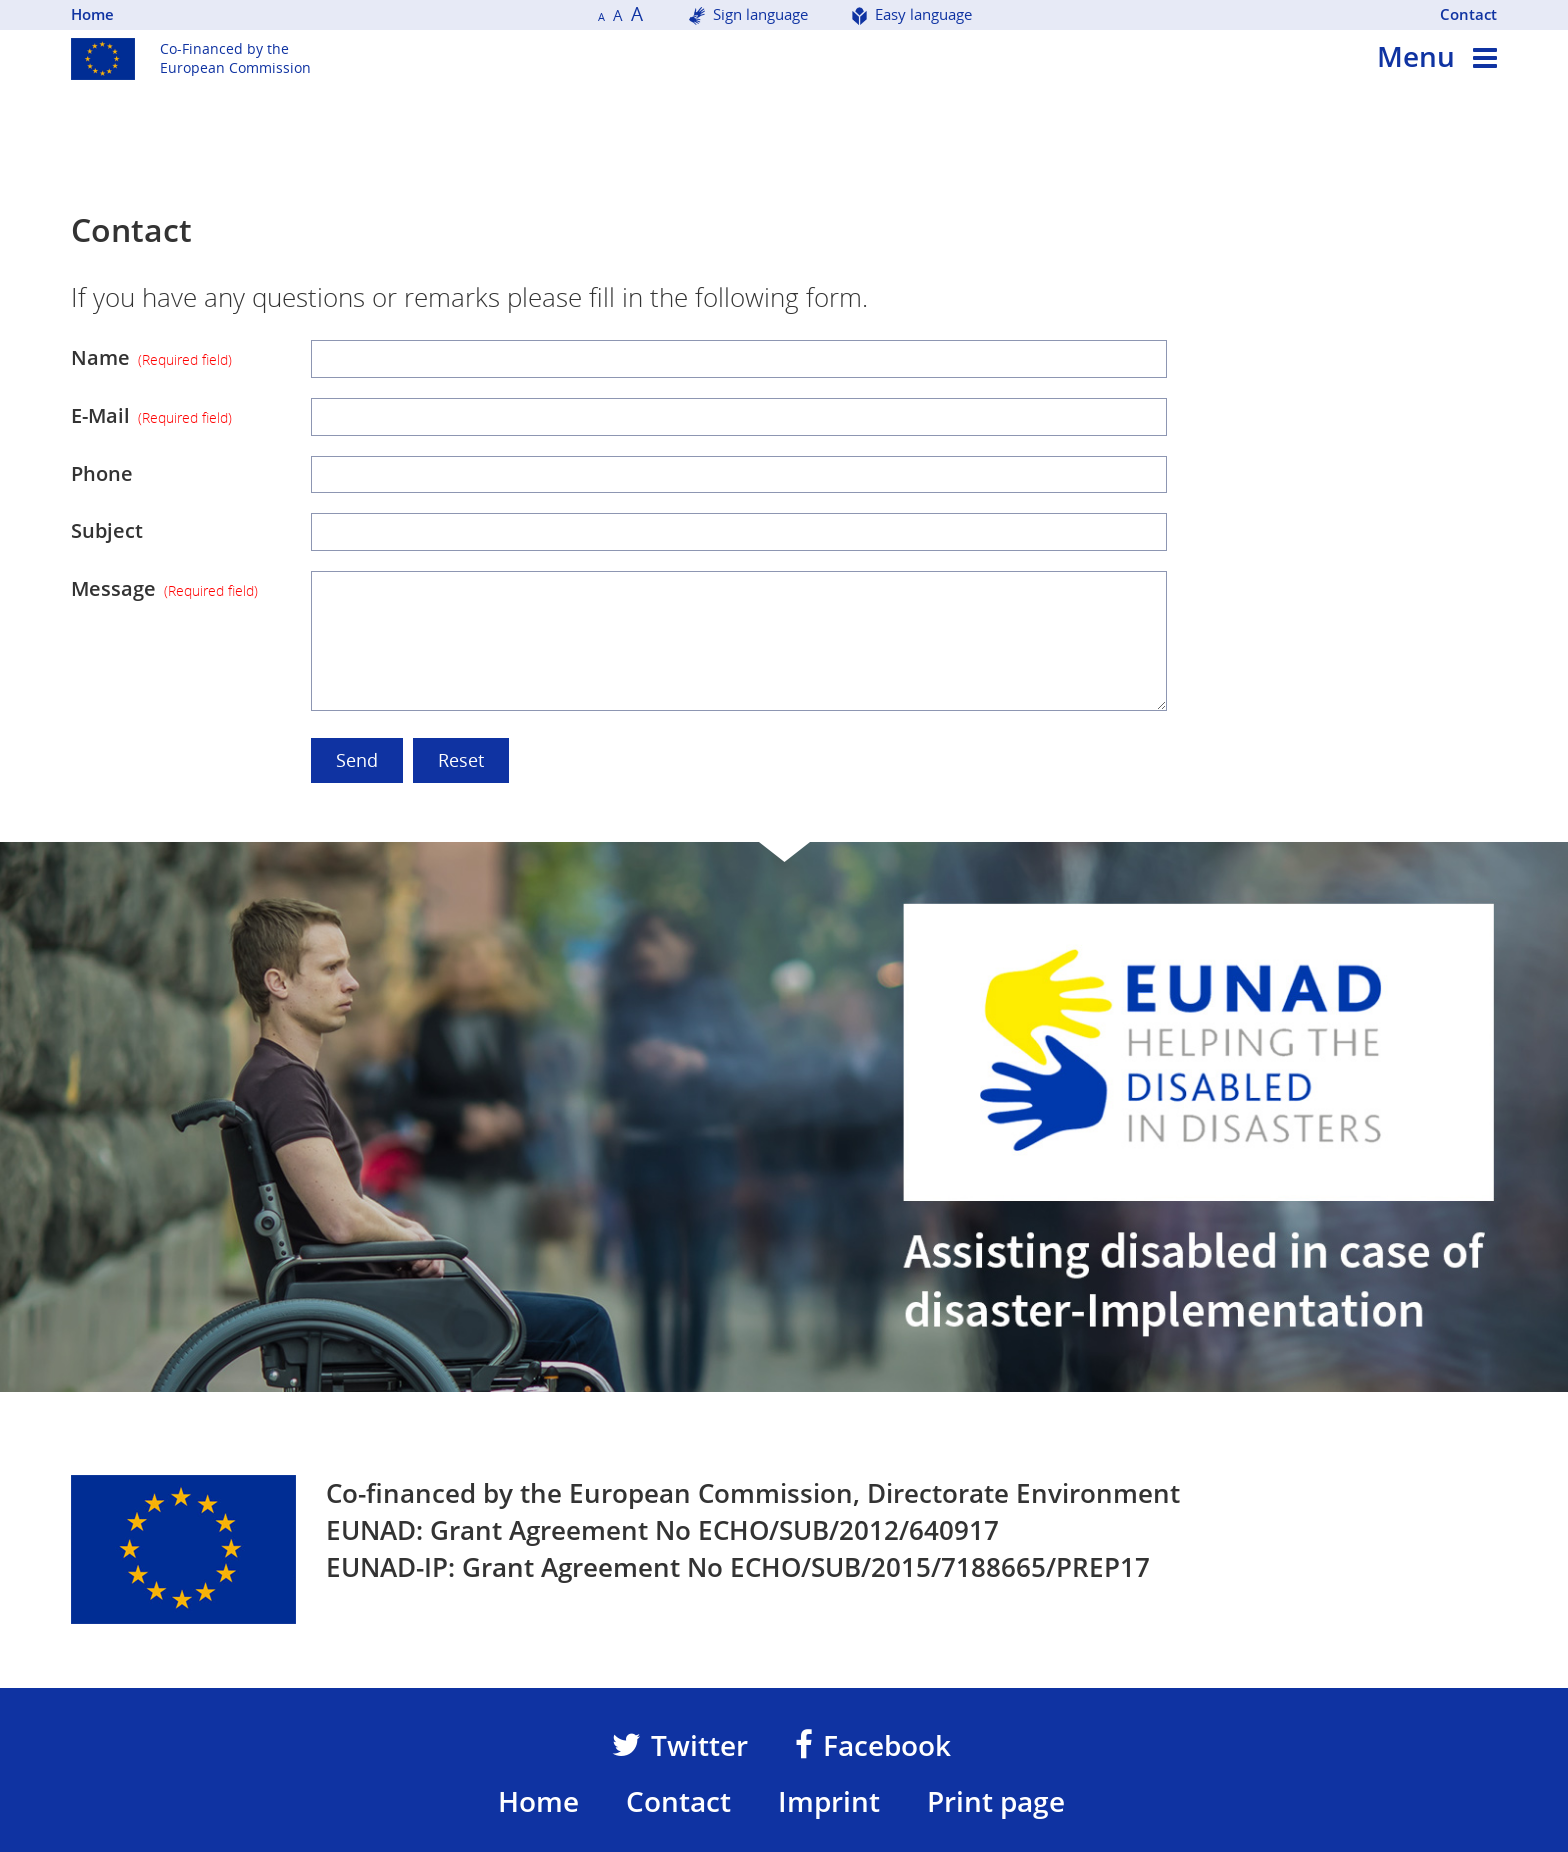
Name (151, 357)
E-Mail (151, 415)
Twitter (680, 1745)
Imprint (829, 1801)
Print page (996, 1801)
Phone (102, 473)
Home (92, 14)
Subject (107, 530)
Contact (1468, 14)
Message (164, 588)
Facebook (873, 1745)
